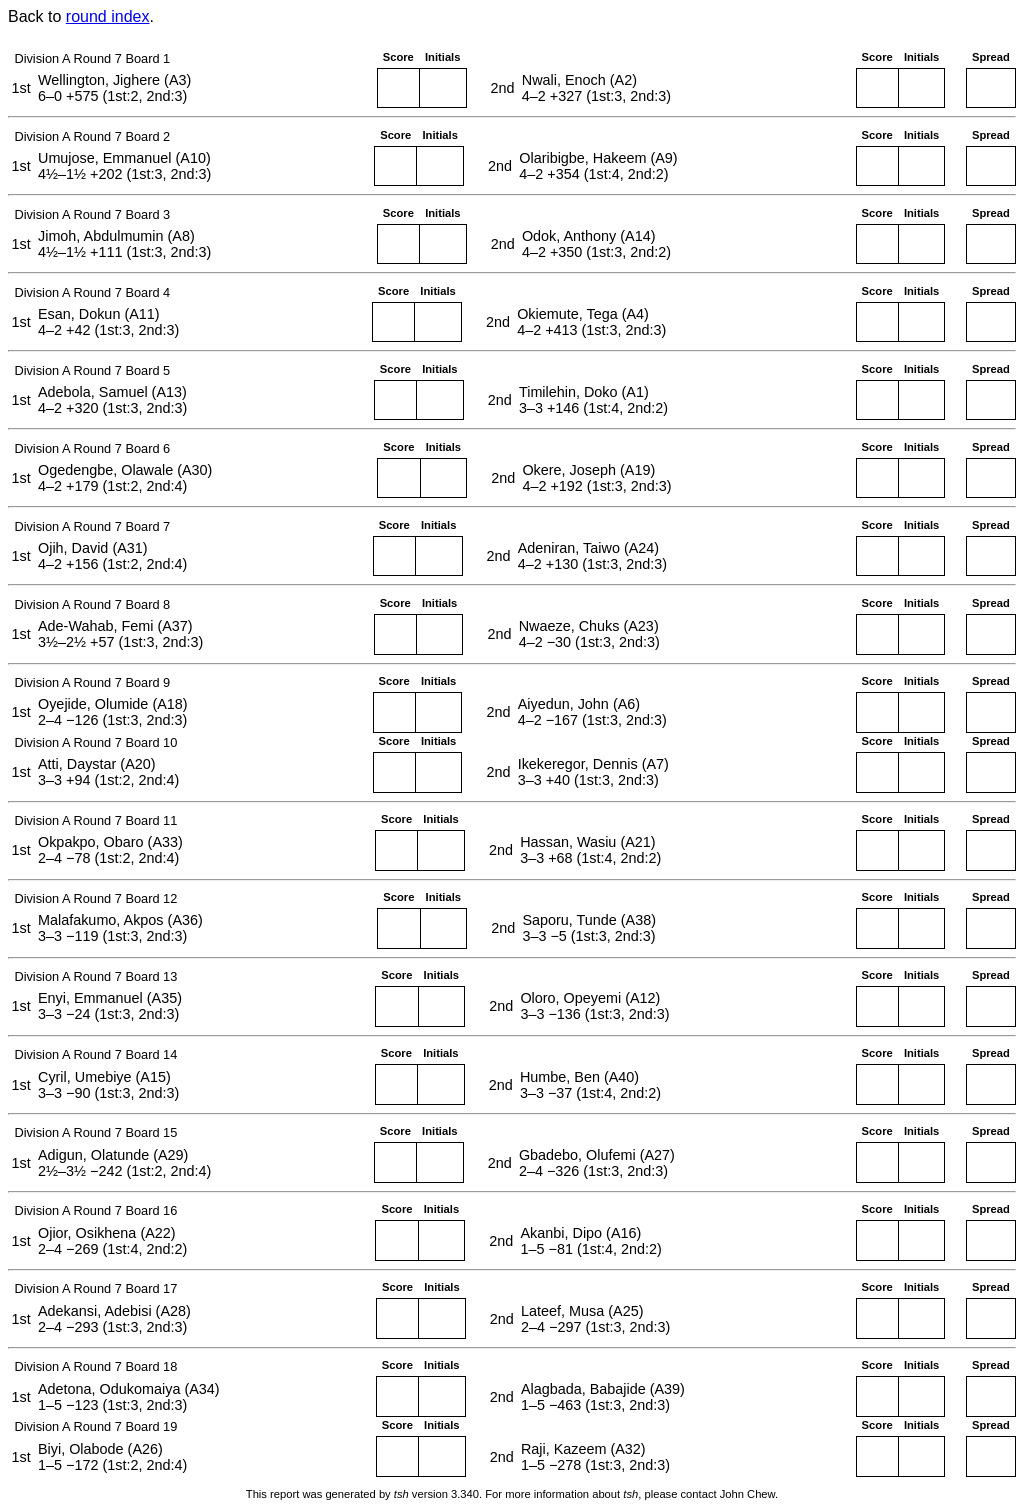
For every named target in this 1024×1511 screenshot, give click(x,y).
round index (108, 16)
